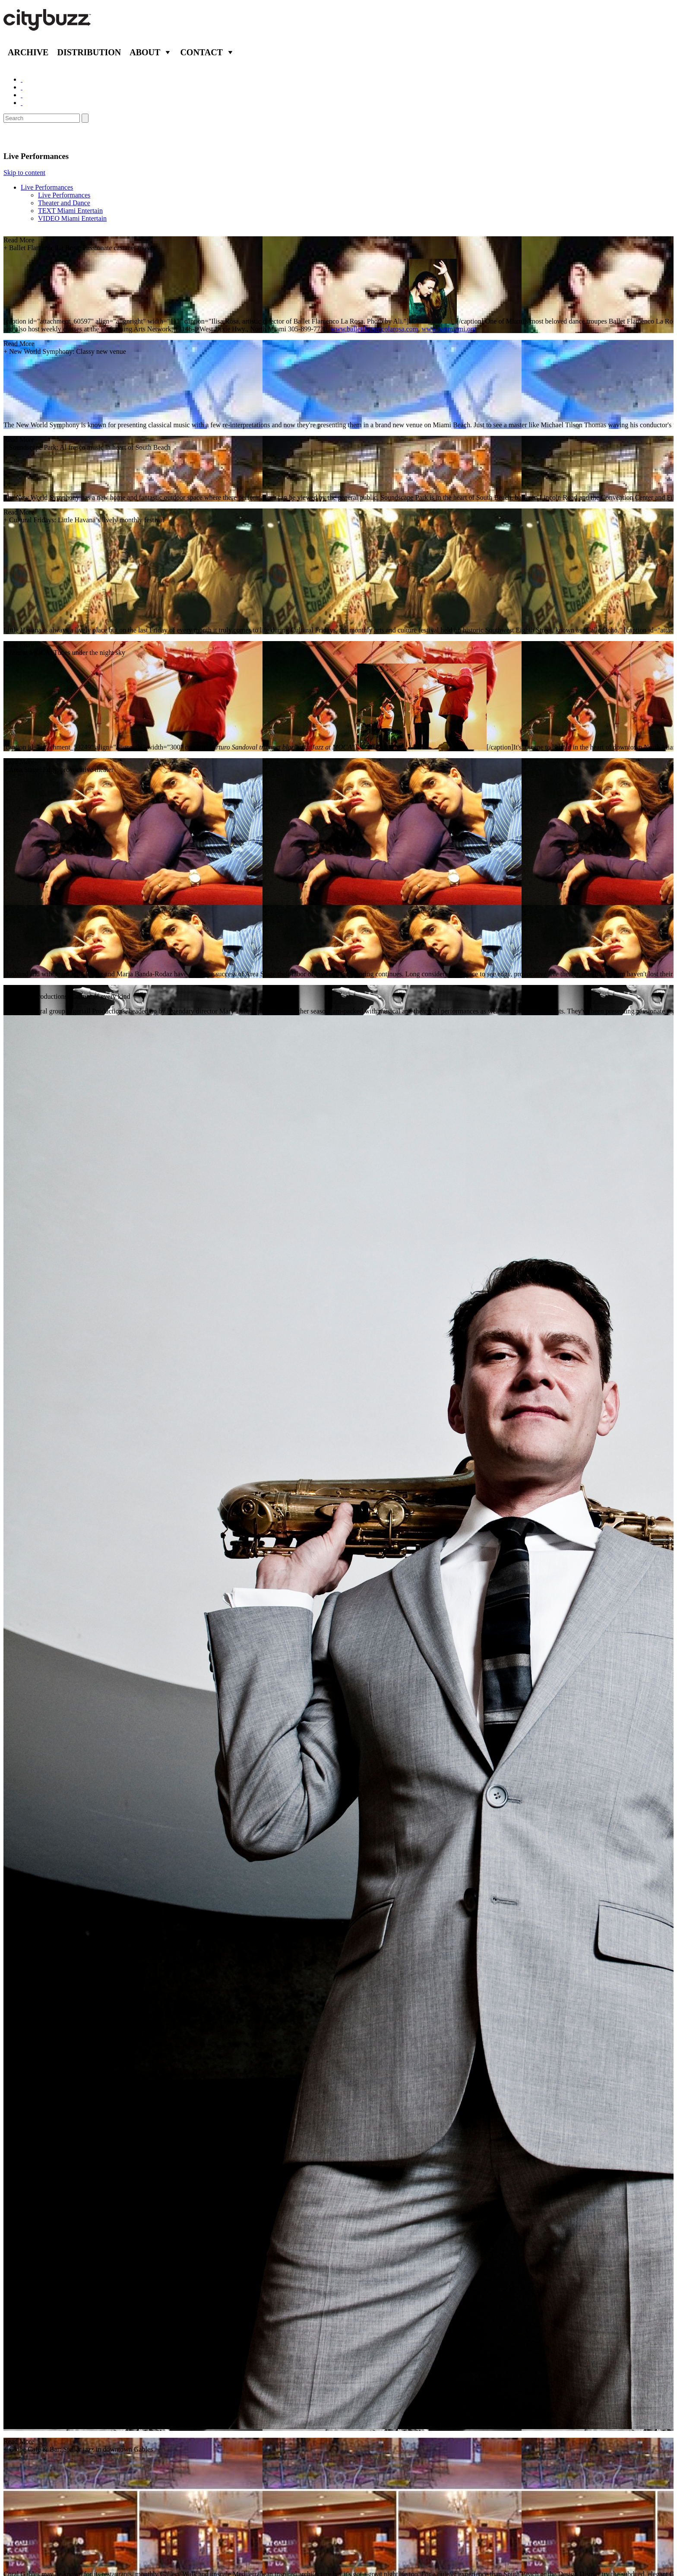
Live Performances (47, 187)
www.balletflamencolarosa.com (374, 329)
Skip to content (24, 172)
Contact (201, 52)
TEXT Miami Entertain (70, 210)
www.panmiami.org (448, 329)
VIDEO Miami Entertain (72, 218)
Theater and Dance (64, 202)
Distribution (89, 52)
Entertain (24, 137)
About (145, 52)
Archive (28, 52)
